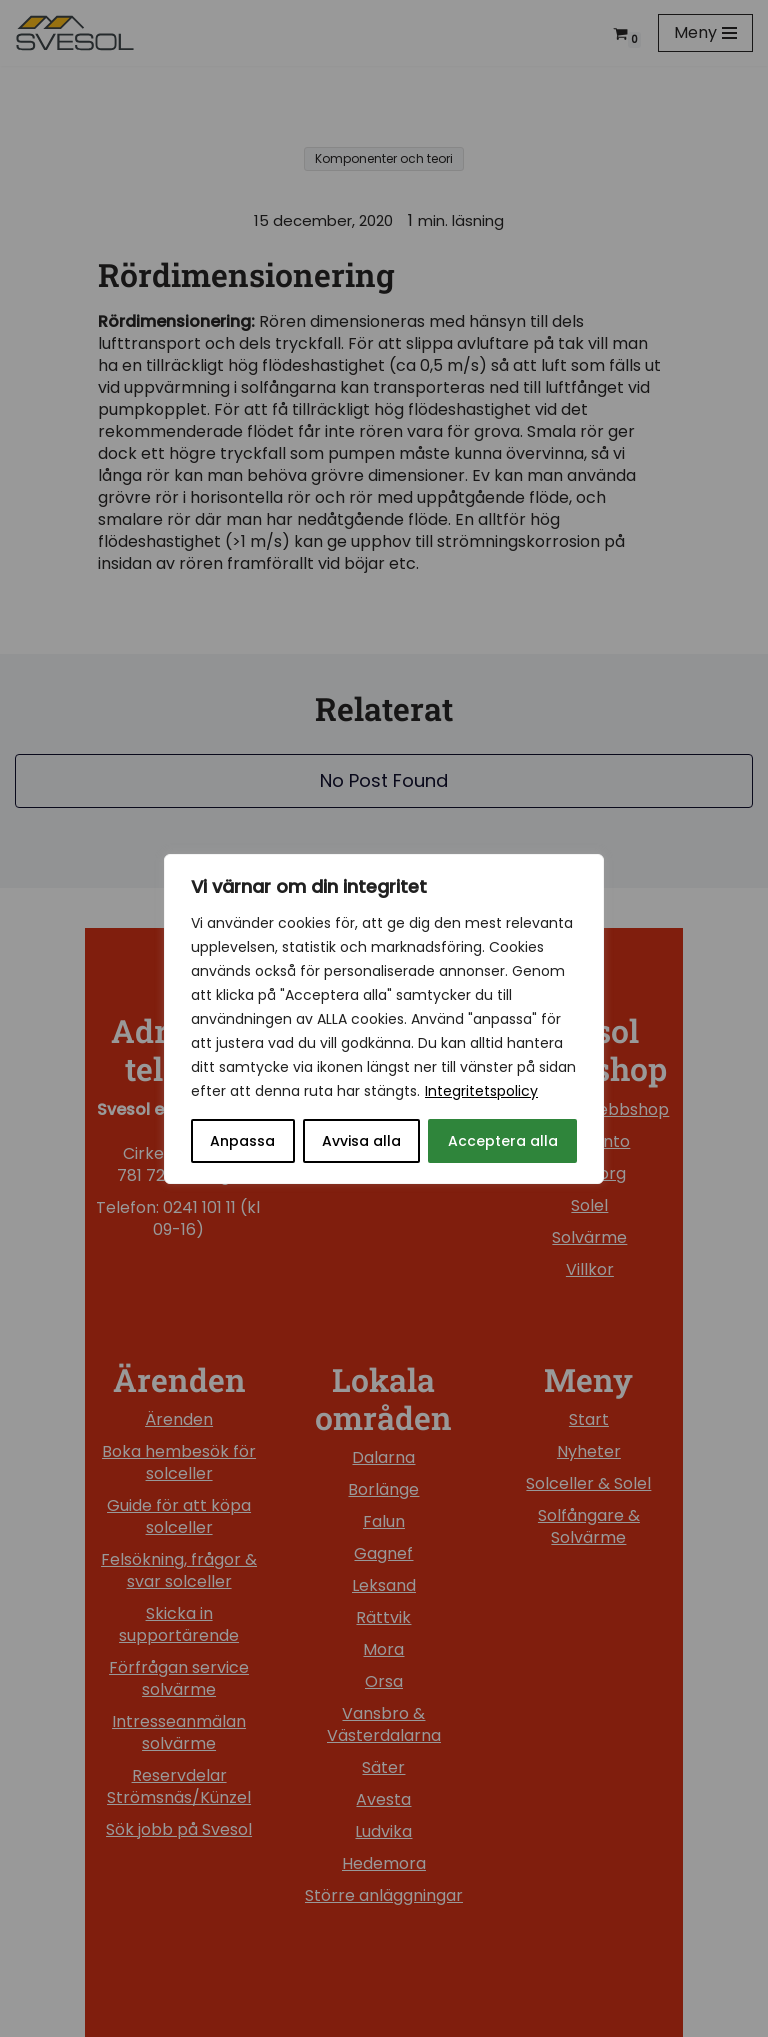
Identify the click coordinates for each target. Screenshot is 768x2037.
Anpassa (242, 1141)
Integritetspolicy (481, 1091)
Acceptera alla (503, 1141)
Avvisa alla (361, 1141)
